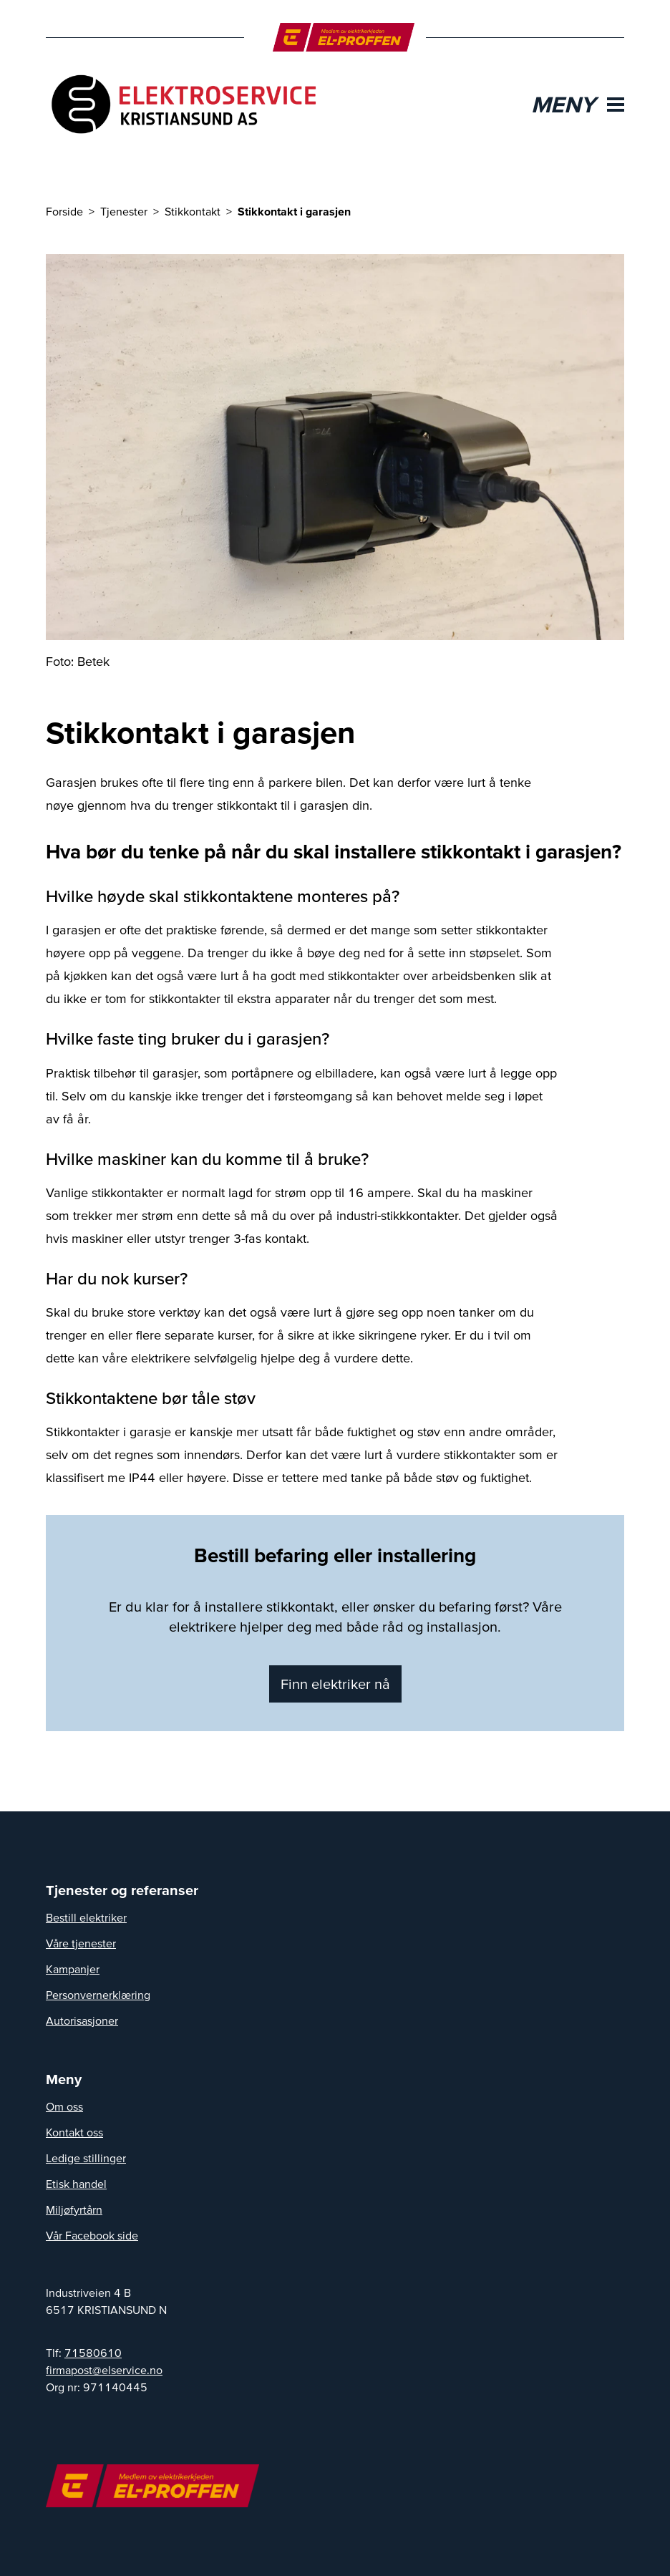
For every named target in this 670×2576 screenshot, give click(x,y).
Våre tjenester (81, 1943)
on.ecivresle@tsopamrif (104, 2369)
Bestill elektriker (86, 1917)
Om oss (64, 2106)
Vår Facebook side (92, 2235)
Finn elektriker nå (335, 1684)
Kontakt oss (74, 2132)
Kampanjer (72, 1968)
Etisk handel (76, 2183)
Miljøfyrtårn (74, 2209)
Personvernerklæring (98, 1994)
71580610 (93, 2352)
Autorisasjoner (82, 2020)
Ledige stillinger (86, 2157)
